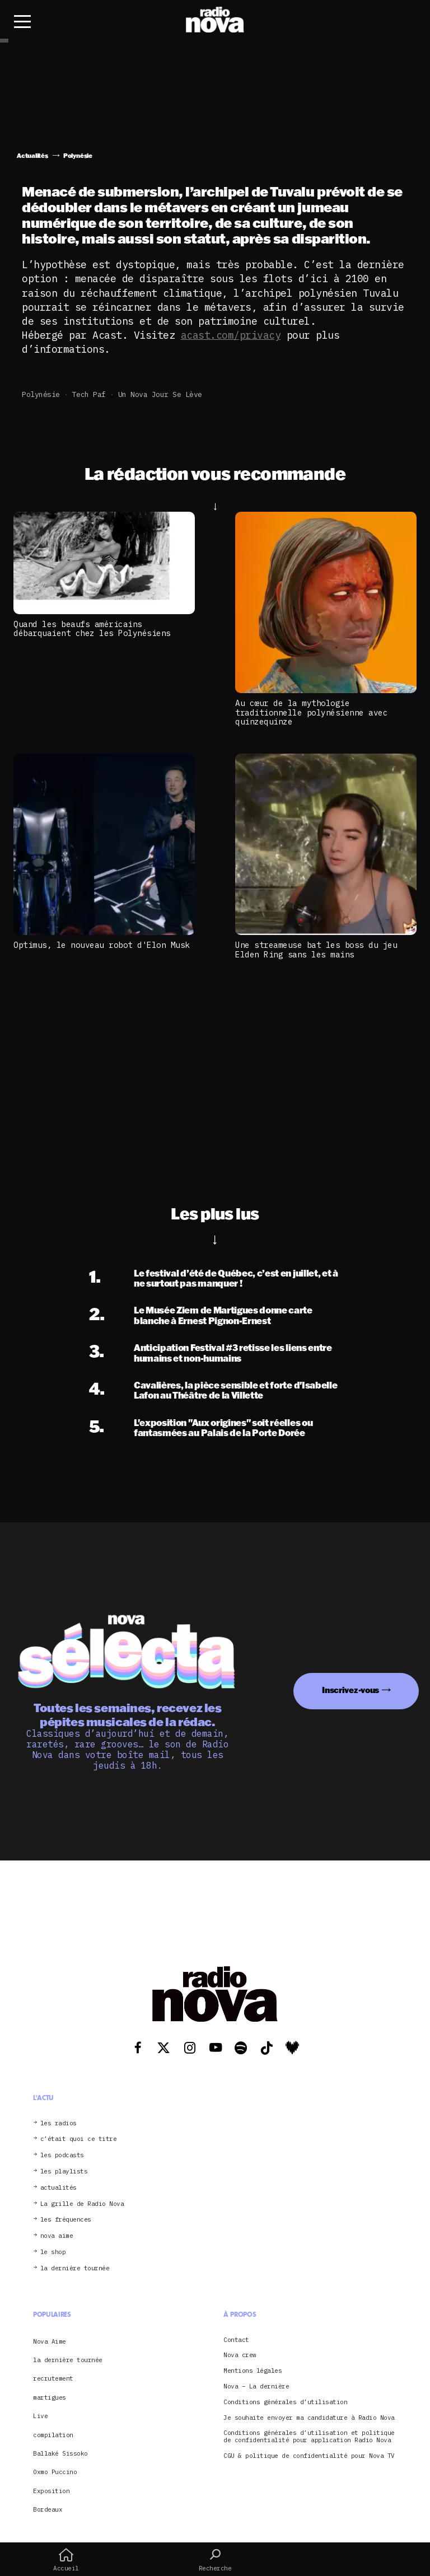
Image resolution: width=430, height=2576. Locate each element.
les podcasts (62, 2155)
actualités (58, 2187)
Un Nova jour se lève (160, 394)
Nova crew (239, 2355)
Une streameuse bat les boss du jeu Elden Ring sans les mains (316, 949)
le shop (53, 2252)
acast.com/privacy (231, 335)
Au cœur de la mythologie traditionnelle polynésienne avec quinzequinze (311, 712)
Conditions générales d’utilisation (285, 2402)
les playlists (64, 2171)
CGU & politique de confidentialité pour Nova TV (309, 2456)
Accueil (66, 2559)
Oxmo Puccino (55, 2472)
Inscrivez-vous (350, 1690)
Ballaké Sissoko (60, 2453)
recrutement (53, 2378)
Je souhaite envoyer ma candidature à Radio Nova (309, 2417)
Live (40, 2416)
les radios (58, 2123)
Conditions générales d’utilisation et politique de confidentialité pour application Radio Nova (309, 2436)
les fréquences (65, 2219)
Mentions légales (252, 2370)
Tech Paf (89, 394)
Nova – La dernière (256, 2386)
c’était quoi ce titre (78, 2139)
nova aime (56, 2236)
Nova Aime (49, 2341)
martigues (49, 2397)
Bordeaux (47, 2509)
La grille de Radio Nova (82, 2204)
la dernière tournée (75, 2268)
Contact (236, 2340)
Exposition (51, 2491)
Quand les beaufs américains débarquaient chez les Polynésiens (92, 629)
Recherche (215, 2559)
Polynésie (41, 394)
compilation (53, 2435)
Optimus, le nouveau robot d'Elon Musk (101, 944)
